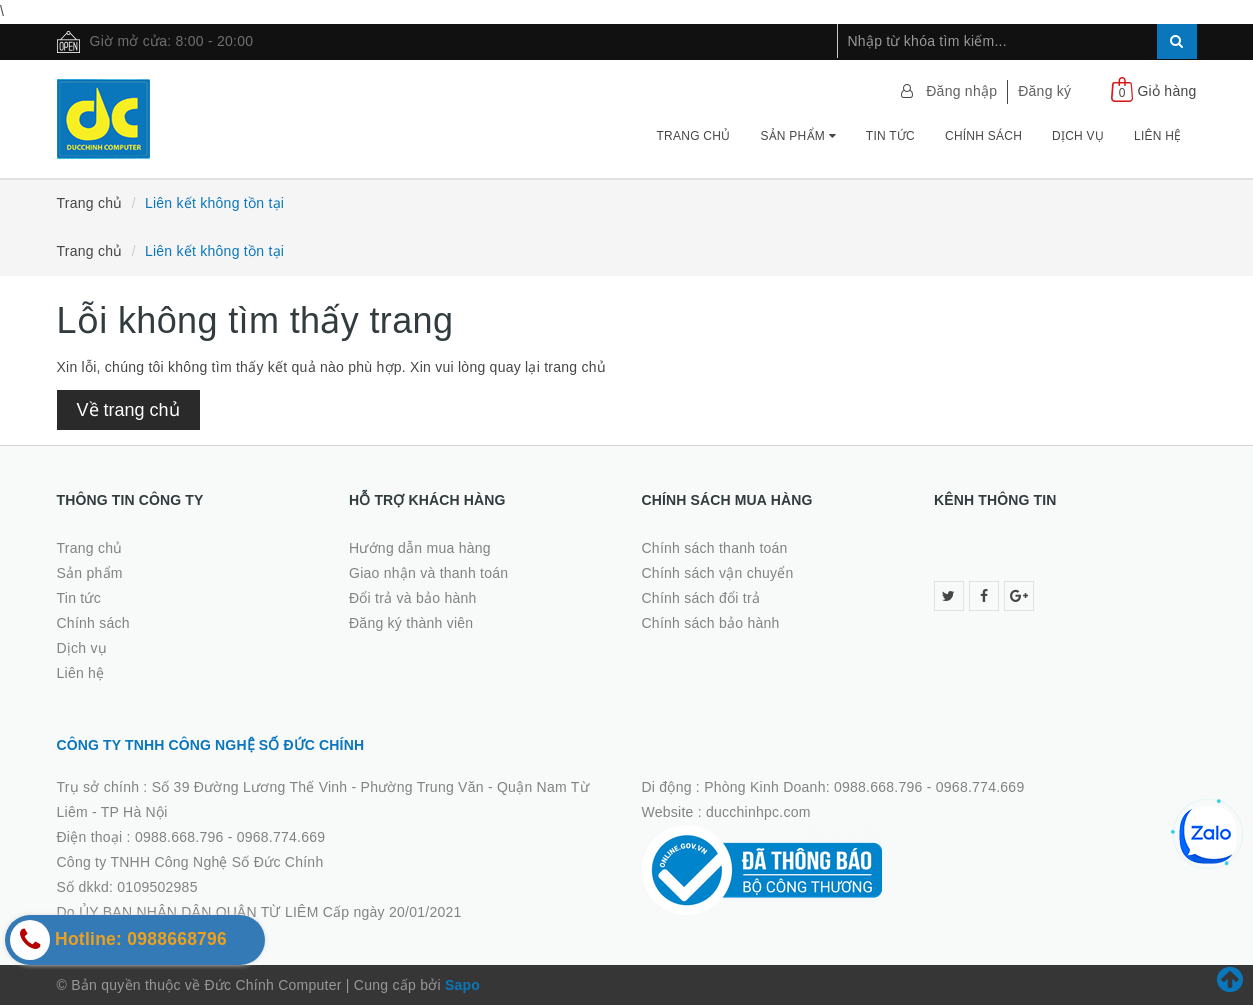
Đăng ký (1044, 91)
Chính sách (983, 136)
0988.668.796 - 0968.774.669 (230, 837)
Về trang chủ (128, 410)
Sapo (462, 985)
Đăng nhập (961, 91)
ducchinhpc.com (758, 812)
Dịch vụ (1078, 136)
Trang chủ (694, 136)
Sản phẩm (797, 136)
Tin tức (890, 136)
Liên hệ (1157, 136)
